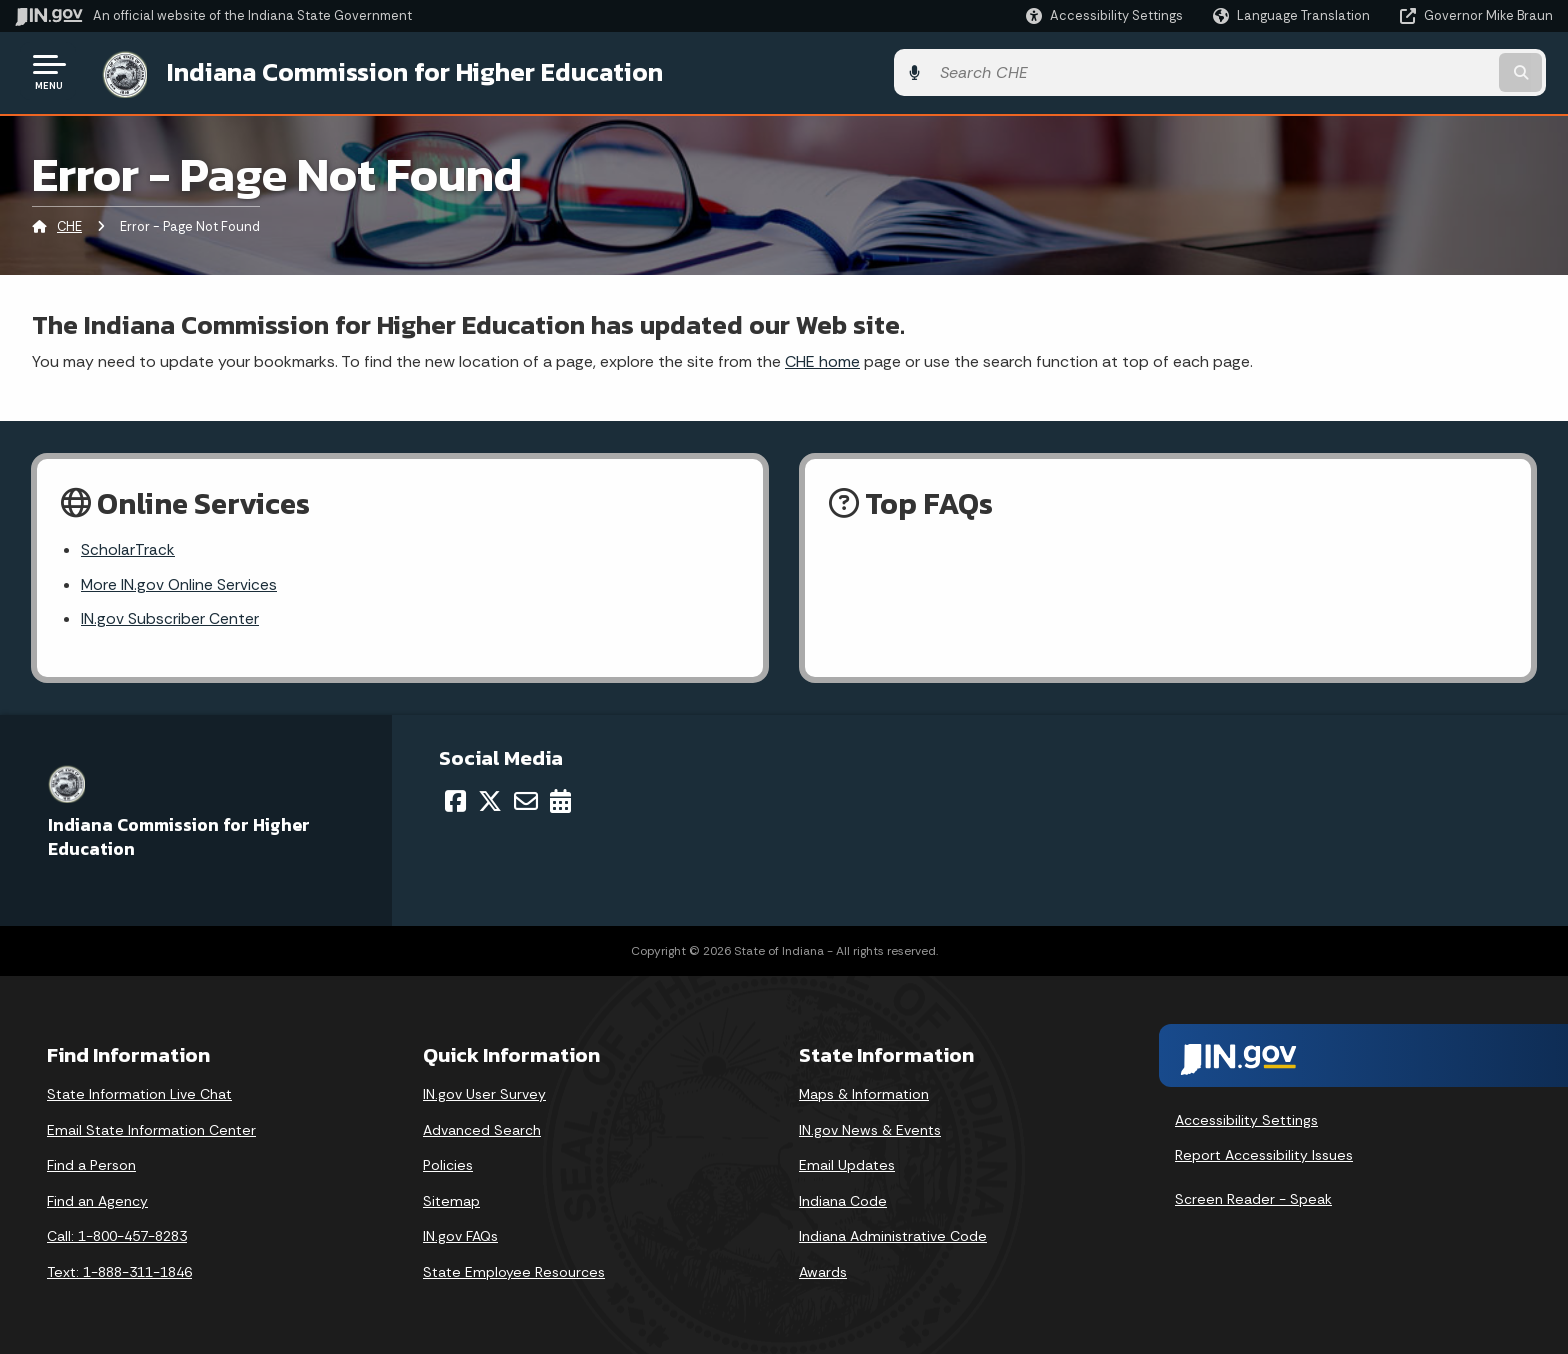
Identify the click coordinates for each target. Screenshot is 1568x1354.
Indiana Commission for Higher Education (406, 71)
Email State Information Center (151, 1129)
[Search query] (1374, 71)
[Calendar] (560, 800)
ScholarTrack (128, 548)
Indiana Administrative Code (893, 1236)
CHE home (822, 358)
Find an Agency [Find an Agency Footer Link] (97, 1200)
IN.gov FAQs (460, 1236)
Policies (448, 1165)
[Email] (526, 800)
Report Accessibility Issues (1264, 1155)
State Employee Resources (514, 1272)
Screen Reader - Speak (1253, 1199)
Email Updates (847, 1165)
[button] (1104, 15)
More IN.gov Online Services (180, 583)
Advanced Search (482, 1129)
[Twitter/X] (490, 800)
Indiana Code (843, 1200)
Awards (823, 1272)
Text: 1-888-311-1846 (119, 1272)
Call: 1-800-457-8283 (117, 1236)
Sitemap (451, 1200)
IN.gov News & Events (870, 1129)
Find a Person (91, 1165)
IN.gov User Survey (484, 1094)
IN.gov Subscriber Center (170, 618)
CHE (69, 224)
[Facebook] (455, 800)
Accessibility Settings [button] (1246, 1120)
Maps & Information (864, 1094)
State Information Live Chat (139, 1094)
